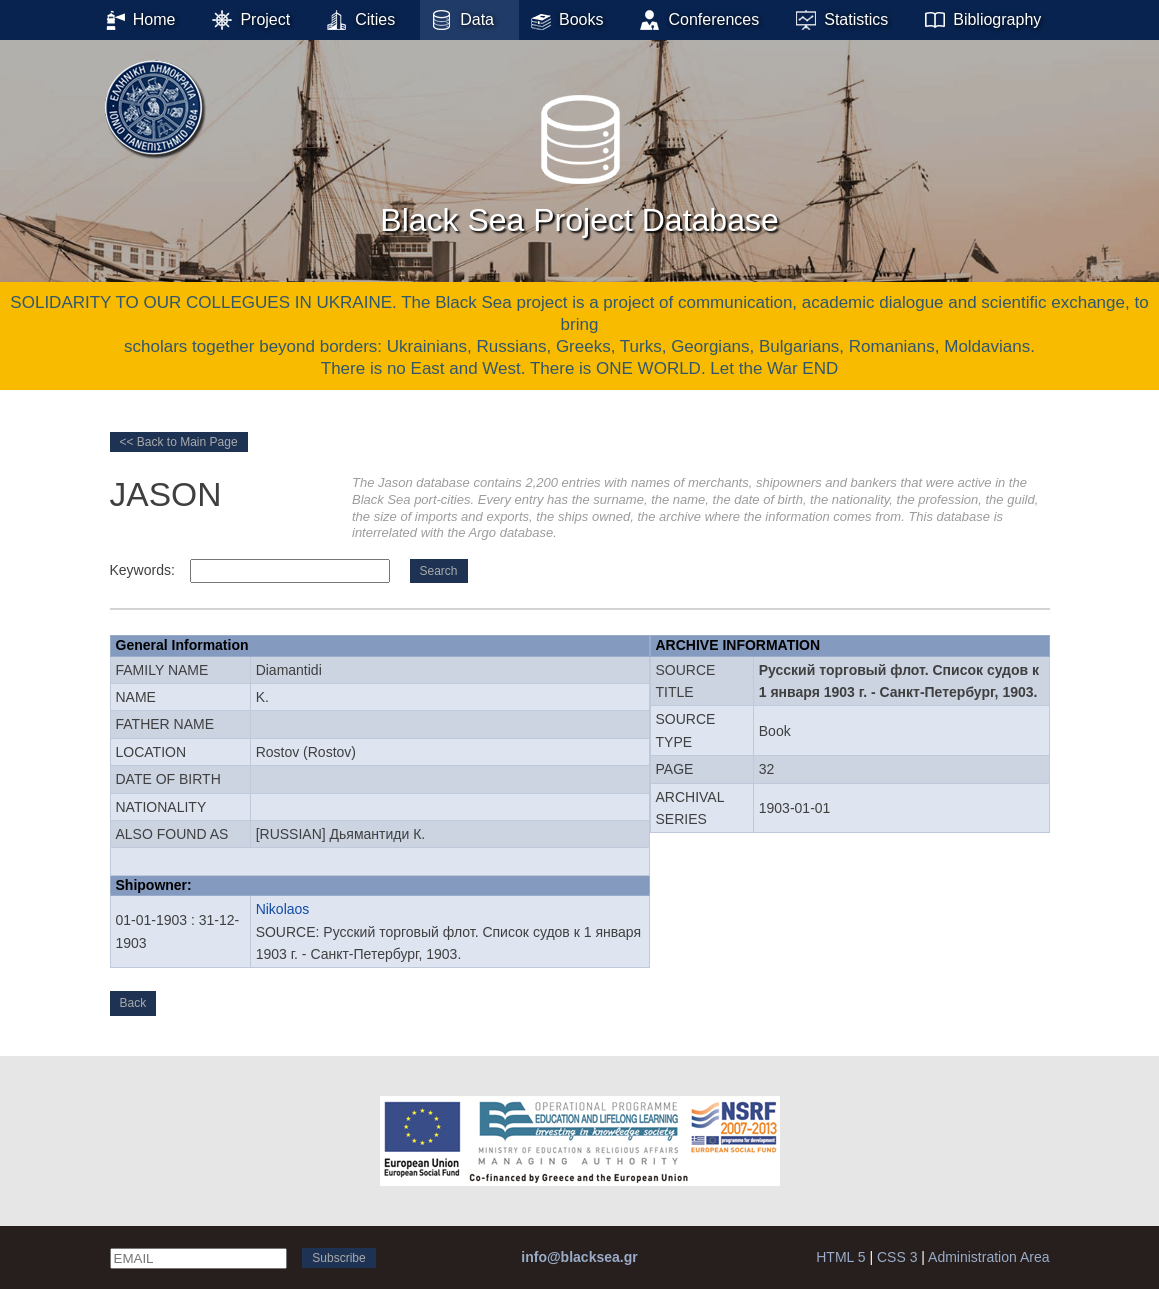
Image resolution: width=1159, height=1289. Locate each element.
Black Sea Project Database (579, 159)
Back (133, 1003)
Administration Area (988, 1257)
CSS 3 (897, 1257)
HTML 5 (840, 1257)
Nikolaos (283, 909)
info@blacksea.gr (579, 1257)
